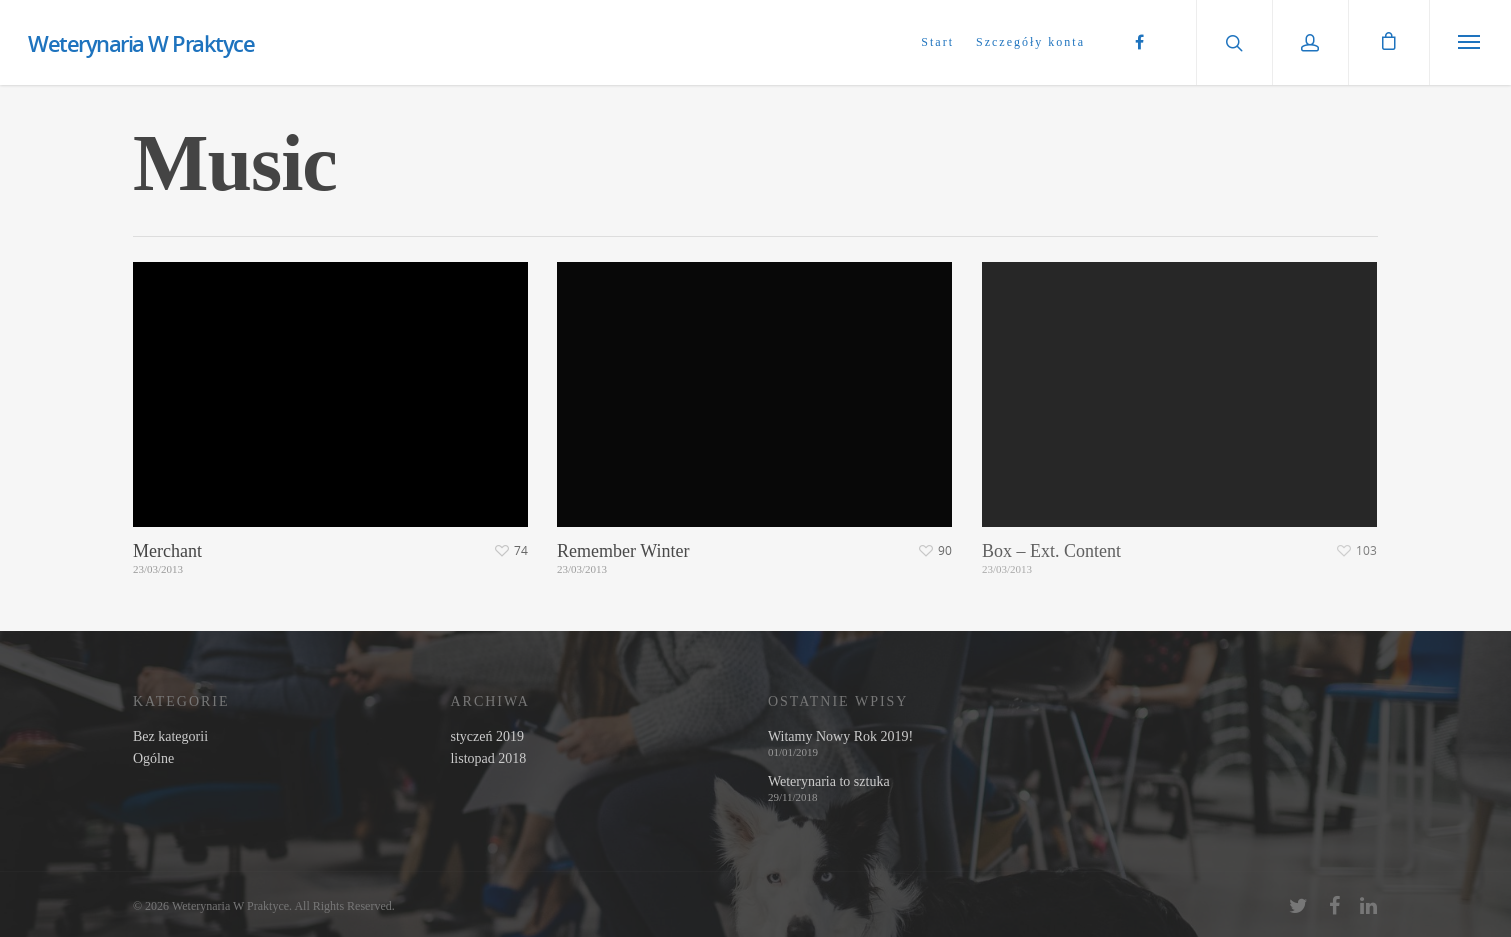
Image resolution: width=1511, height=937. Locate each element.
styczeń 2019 (486, 737)
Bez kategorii (170, 737)
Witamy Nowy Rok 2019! (840, 737)
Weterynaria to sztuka (829, 782)
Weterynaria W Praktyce (141, 43)
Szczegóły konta (1030, 42)
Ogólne (153, 759)
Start (937, 42)
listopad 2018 (488, 759)
